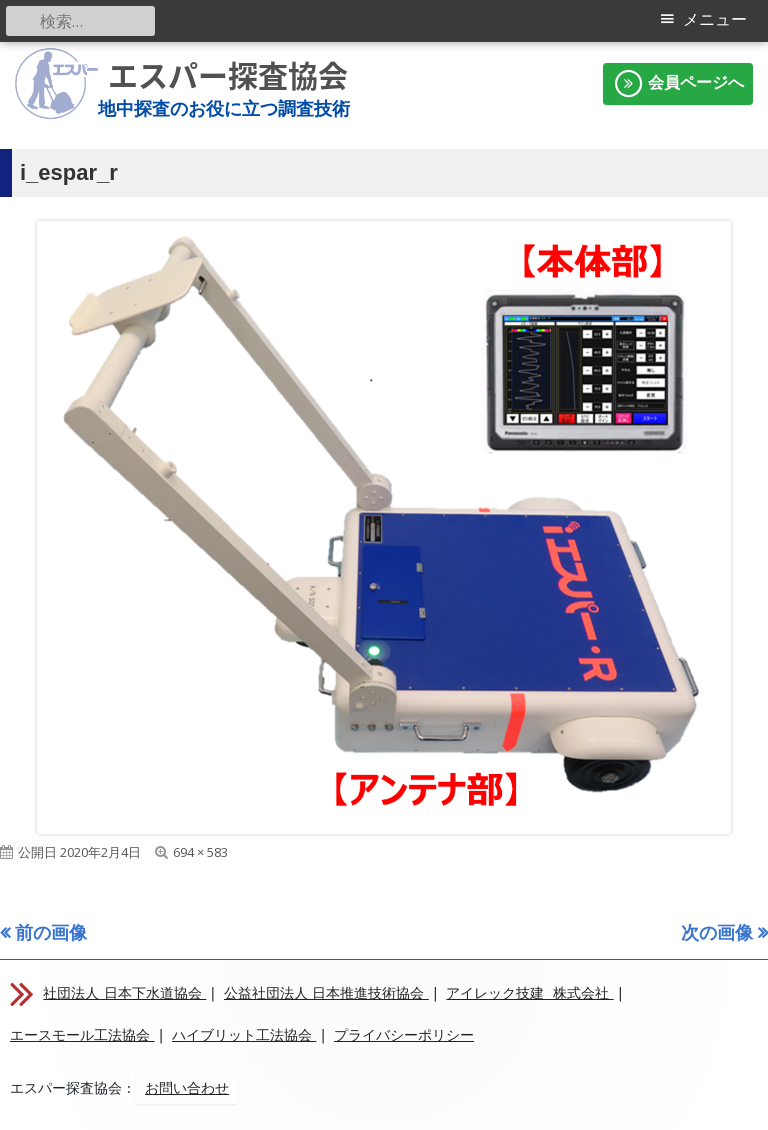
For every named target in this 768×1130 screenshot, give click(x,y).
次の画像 (717, 932)
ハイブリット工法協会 (244, 1035)
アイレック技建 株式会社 (529, 993)
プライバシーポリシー (404, 1035)
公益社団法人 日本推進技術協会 (326, 993)
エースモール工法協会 (82, 1035)
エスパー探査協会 (228, 75)
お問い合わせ (187, 1088)
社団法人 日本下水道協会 (124, 993)
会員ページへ (678, 84)
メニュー (715, 19)
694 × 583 (200, 852)
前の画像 (51, 932)
